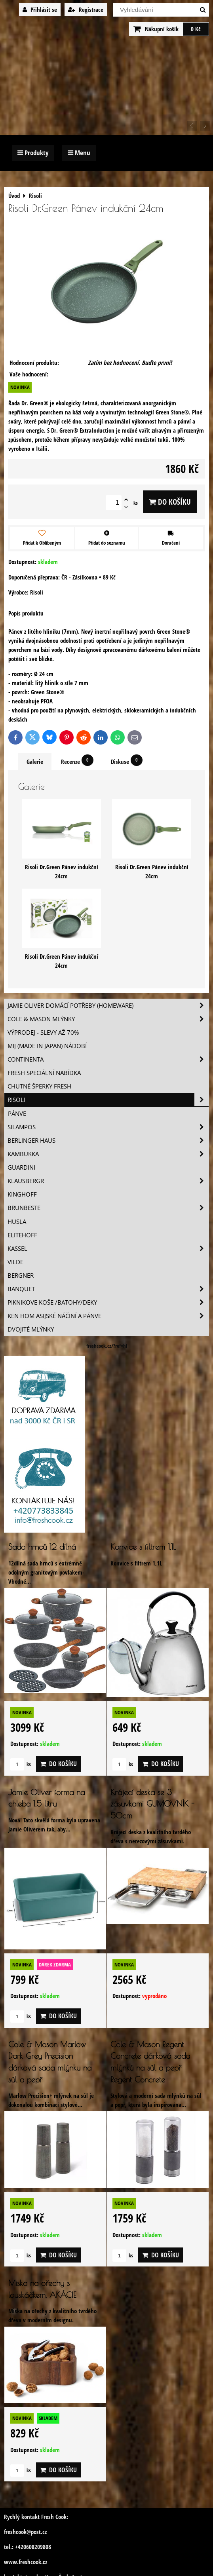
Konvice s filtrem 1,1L (143, 1546)
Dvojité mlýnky (31, 1329)
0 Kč (196, 29)
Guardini (21, 1167)
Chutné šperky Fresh (39, 1086)
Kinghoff (22, 1194)
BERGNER (21, 1275)
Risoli (108, 1099)
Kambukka (108, 1154)
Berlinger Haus (108, 1140)
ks (20, 1764)
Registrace (85, 10)
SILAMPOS (108, 1127)
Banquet (108, 1289)
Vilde (15, 1262)
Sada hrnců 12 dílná (42, 1546)
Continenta (108, 1059)
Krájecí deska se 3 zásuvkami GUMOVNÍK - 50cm (152, 1804)
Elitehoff (22, 1235)
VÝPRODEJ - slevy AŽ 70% (43, 1032)
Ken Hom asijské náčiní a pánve (108, 1315)
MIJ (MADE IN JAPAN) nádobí (47, 1046)
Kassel (108, 1248)
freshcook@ (17, 2532)
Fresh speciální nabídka (44, 1073)
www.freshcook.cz (25, 2562)
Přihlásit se (40, 10)
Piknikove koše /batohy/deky (108, 1302)
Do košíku (170, 501)
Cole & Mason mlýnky (108, 1019)
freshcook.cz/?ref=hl (106, 1345)
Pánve (17, 1113)
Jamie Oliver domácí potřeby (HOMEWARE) (108, 1005)
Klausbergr (108, 1180)
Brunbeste (108, 1207)
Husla (17, 1222)
